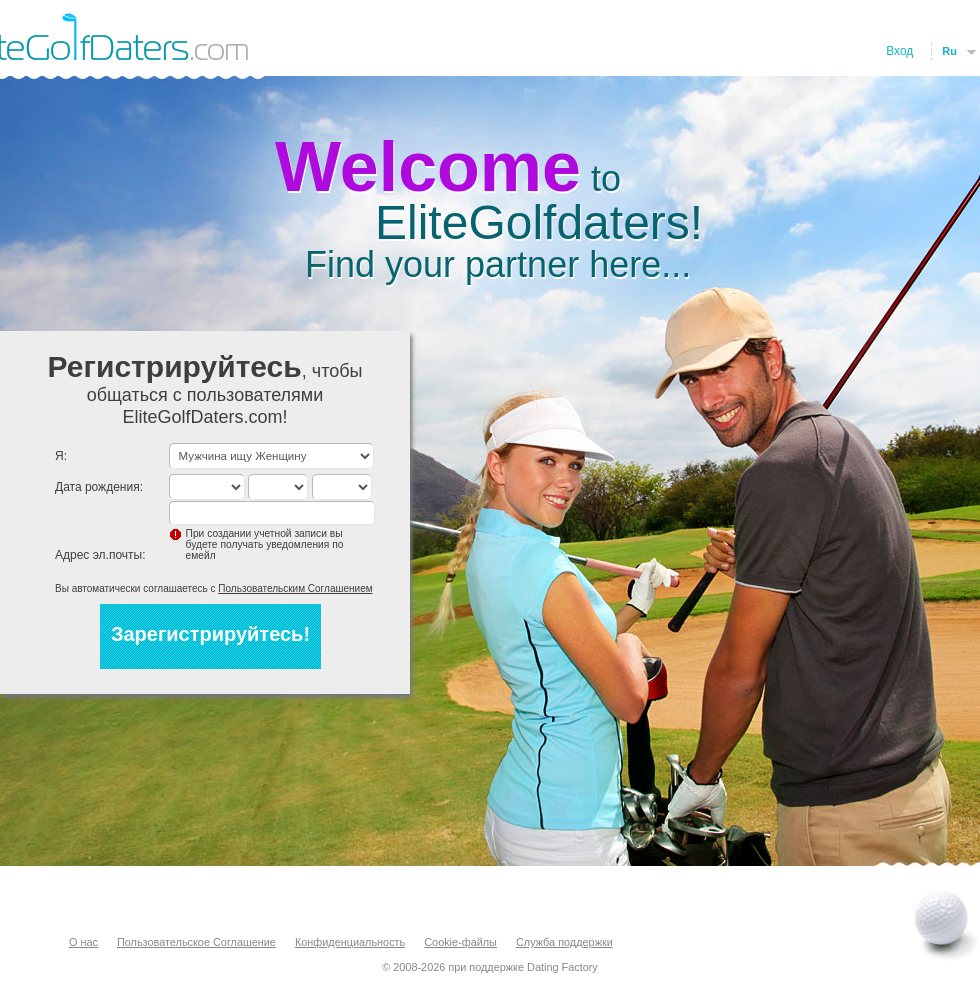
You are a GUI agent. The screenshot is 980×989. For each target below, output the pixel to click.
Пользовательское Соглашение (196, 942)
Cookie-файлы (460, 942)
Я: (61, 456)
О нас (83, 942)
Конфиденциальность (350, 942)
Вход (899, 51)
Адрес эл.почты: (100, 555)
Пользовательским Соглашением (295, 588)
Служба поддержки (564, 942)
